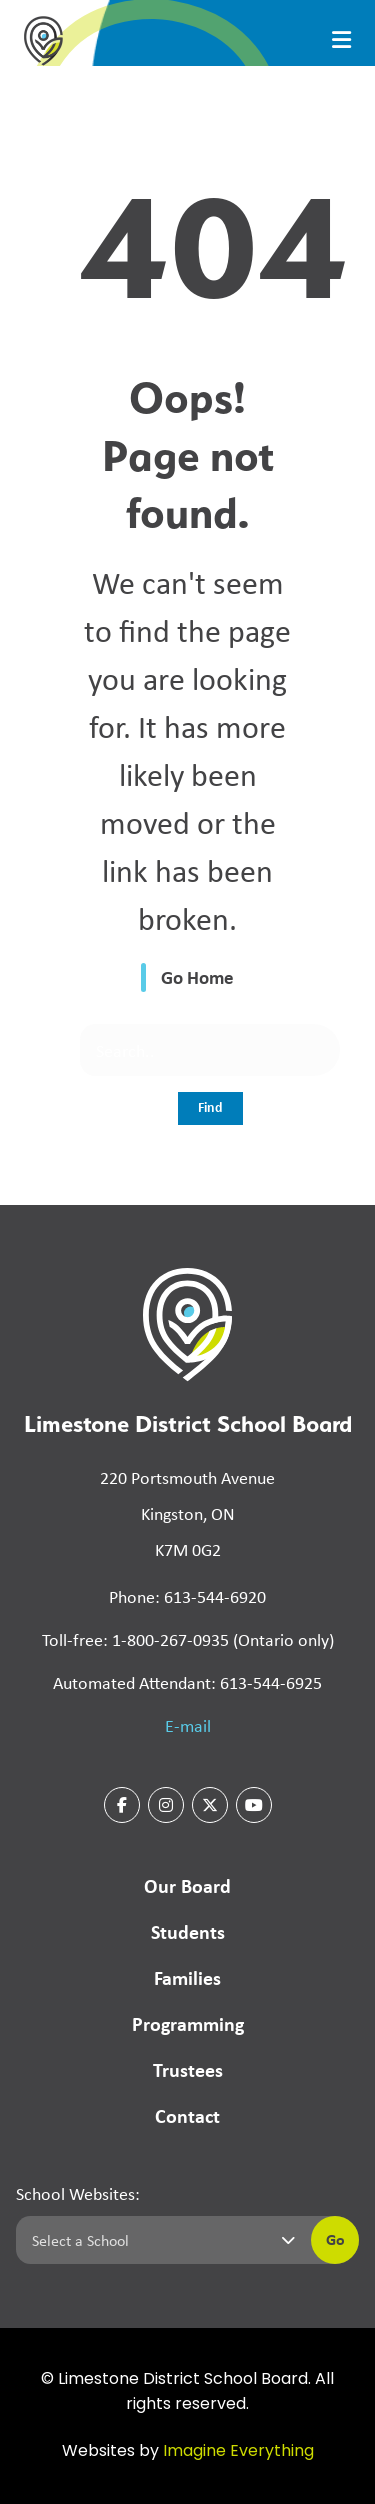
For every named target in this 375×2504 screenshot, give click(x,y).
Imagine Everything (238, 2452)
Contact (187, 2115)
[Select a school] (159, 2240)
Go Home (197, 977)
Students (188, 1931)
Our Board (187, 1885)
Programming (188, 2023)
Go (335, 2239)
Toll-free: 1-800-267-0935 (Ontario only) (188, 1639)
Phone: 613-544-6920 (187, 1596)
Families (187, 1977)
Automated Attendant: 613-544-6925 (187, 1682)
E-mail (188, 1725)
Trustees (188, 2069)
